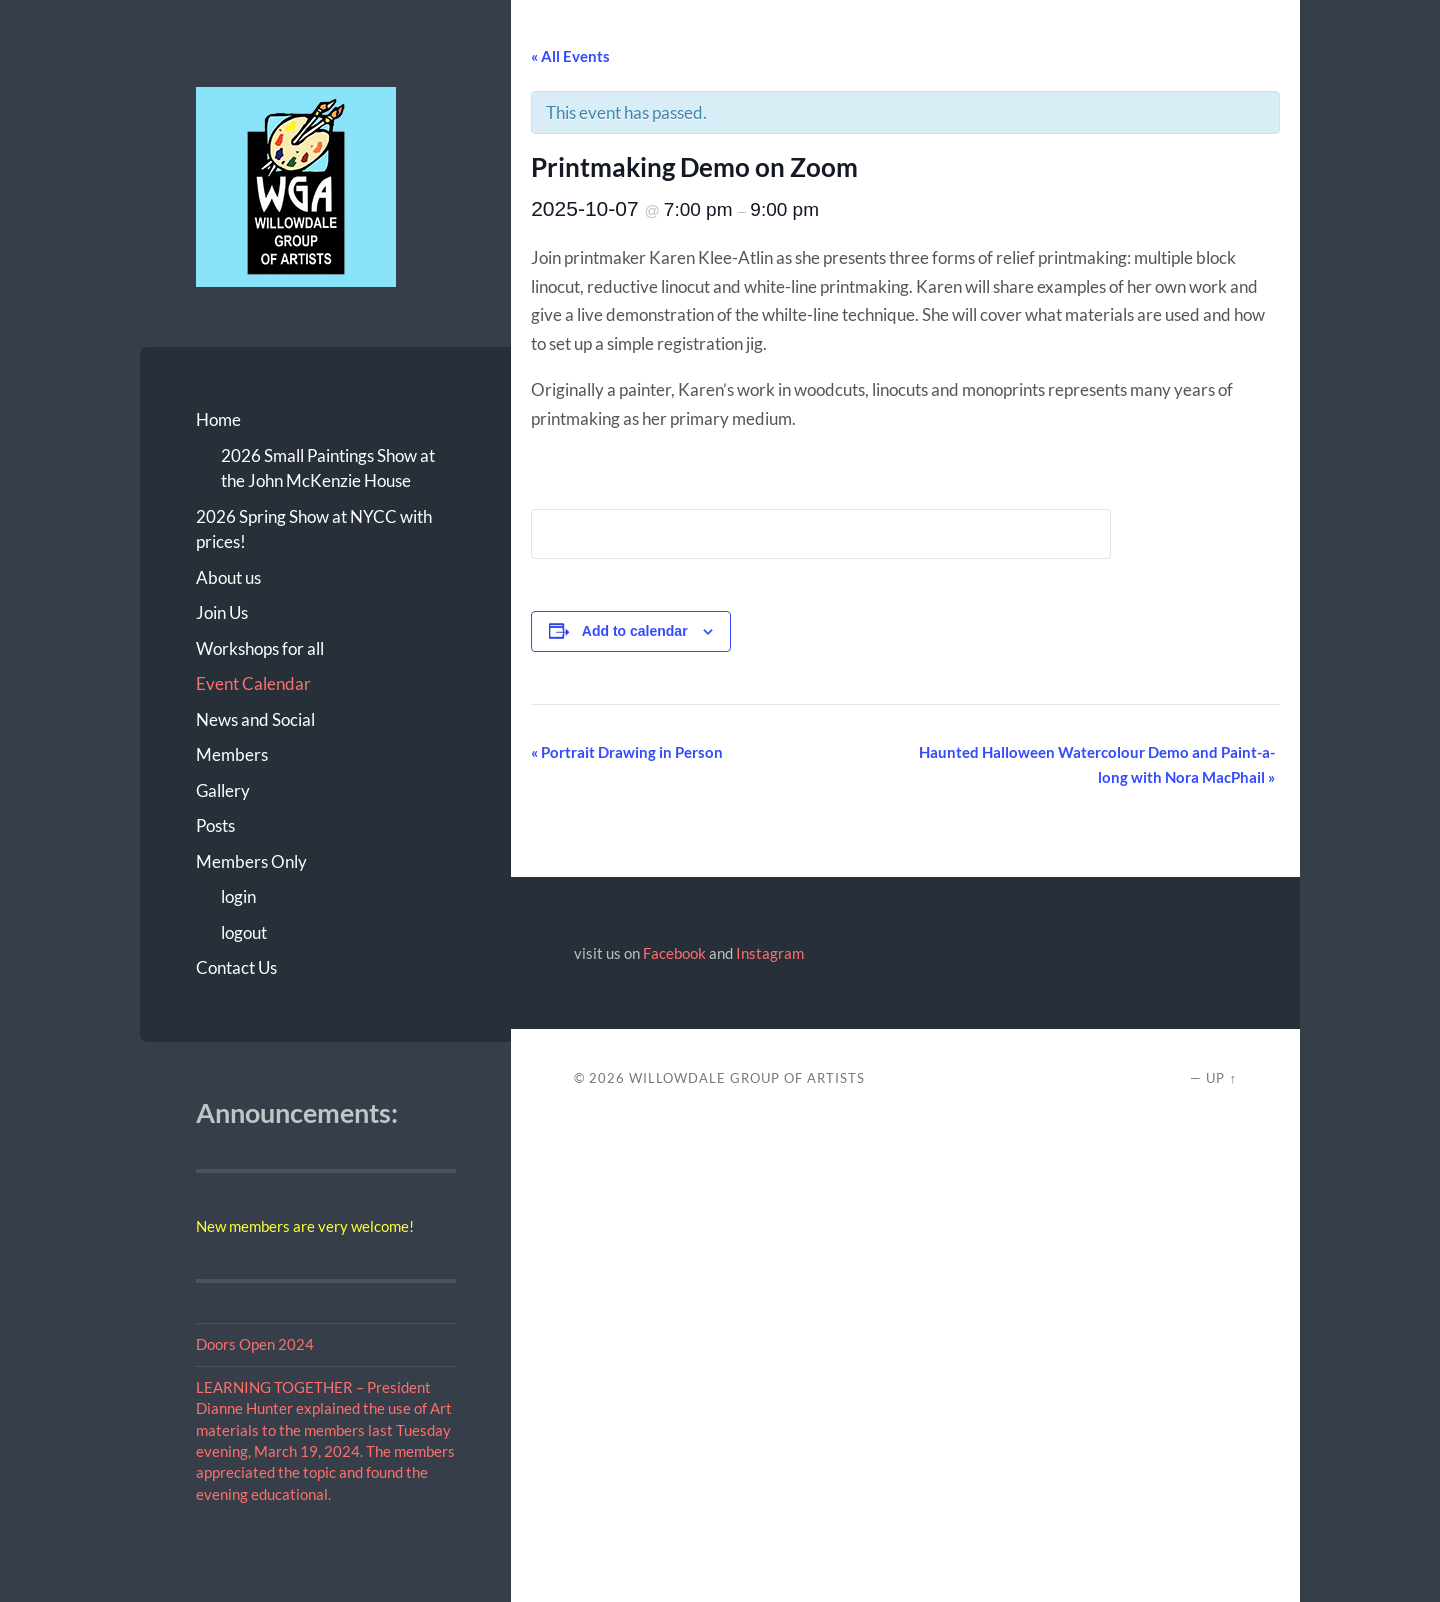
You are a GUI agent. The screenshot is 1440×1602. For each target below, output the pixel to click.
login (238, 896)
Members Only (251, 861)
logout (244, 932)
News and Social (255, 719)
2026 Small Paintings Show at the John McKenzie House (328, 468)
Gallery (223, 790)
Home (218, 419)
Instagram (770, 953)
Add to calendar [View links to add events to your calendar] (635, 631)
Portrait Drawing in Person (627, 752)
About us (228, 577)
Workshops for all (260, 648)
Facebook (674, 953)
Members (232, 754)
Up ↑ (1221, 1078)
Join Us (222, 612)
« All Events (570, 56)
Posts (215, 825)
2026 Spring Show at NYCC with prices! (314, 529)
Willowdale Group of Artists (747, 1078)
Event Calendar (253, 683)
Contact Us (236, 967)
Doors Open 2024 (255, 1344)
